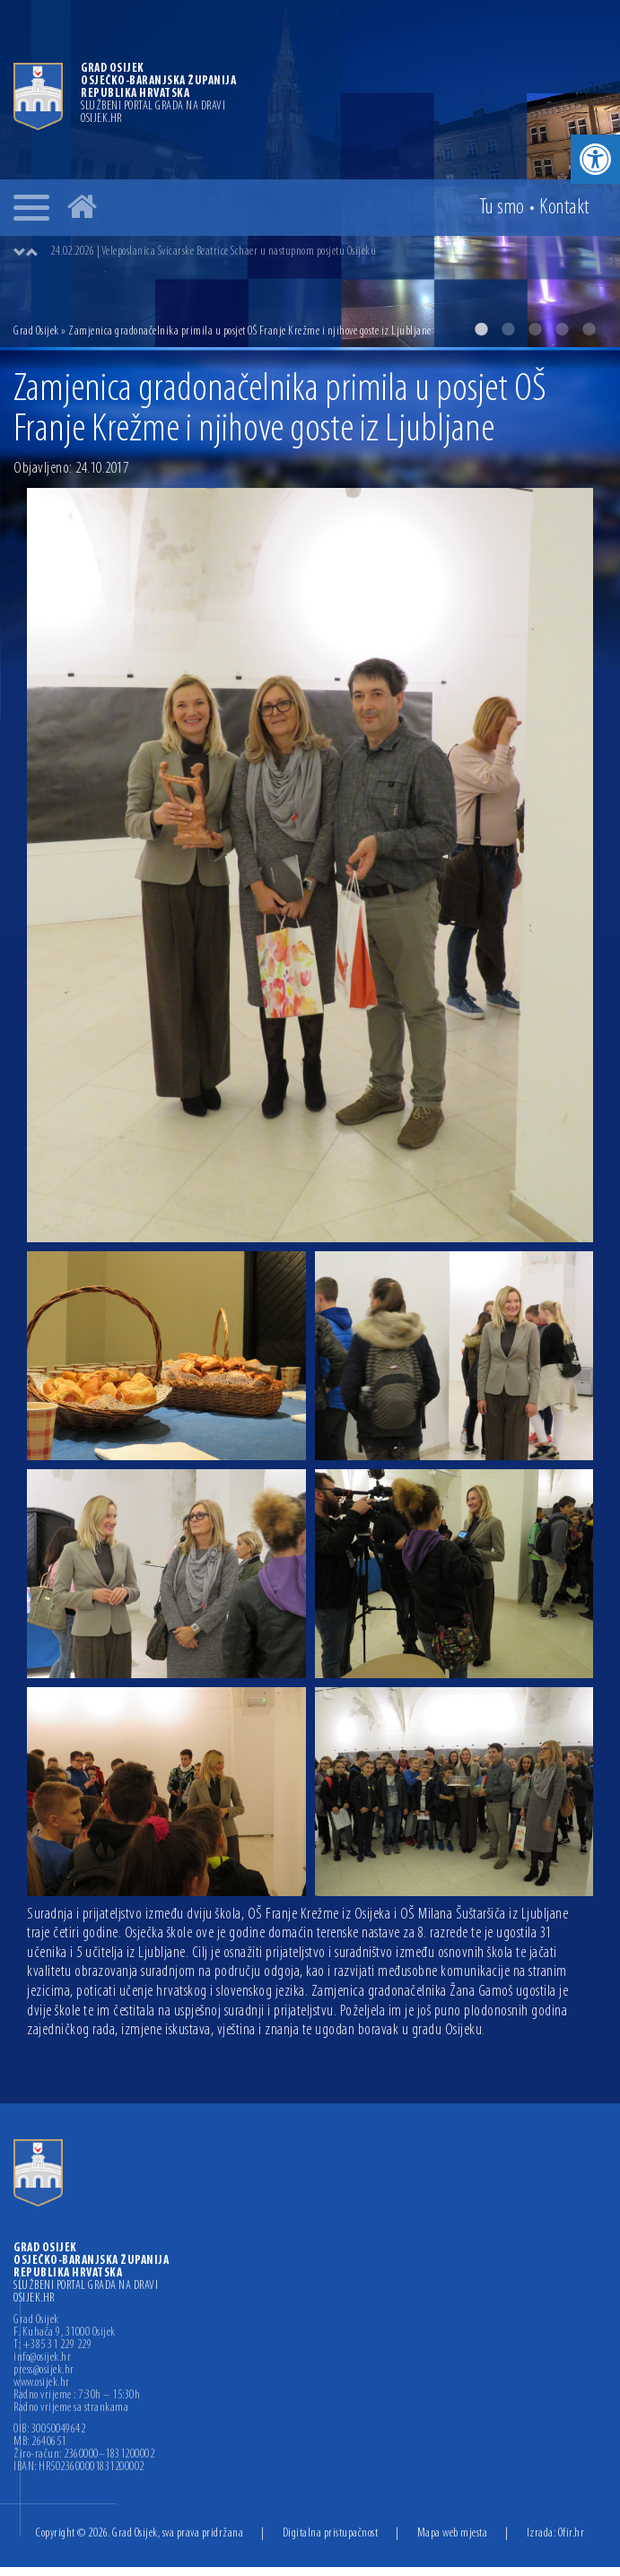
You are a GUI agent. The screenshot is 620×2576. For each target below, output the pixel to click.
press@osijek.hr (43, 2370)
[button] (595, 159)
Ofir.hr (571, 2533)
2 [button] (508, 329)
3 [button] (535, 329)
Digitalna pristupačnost (331, 2533)
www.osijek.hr (41, 2383)
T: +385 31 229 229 (52, 2345)
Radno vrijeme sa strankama (70, 2408)
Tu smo (502, 208)
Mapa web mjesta (452, 2533)
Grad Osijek (36, 331)
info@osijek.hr (42, 2358)
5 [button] (589, 329)
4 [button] (562, 329)
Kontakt (564, 208)
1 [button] (481, 329)
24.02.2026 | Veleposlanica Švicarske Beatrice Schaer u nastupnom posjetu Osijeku (213, 251)
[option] (310, 173)
